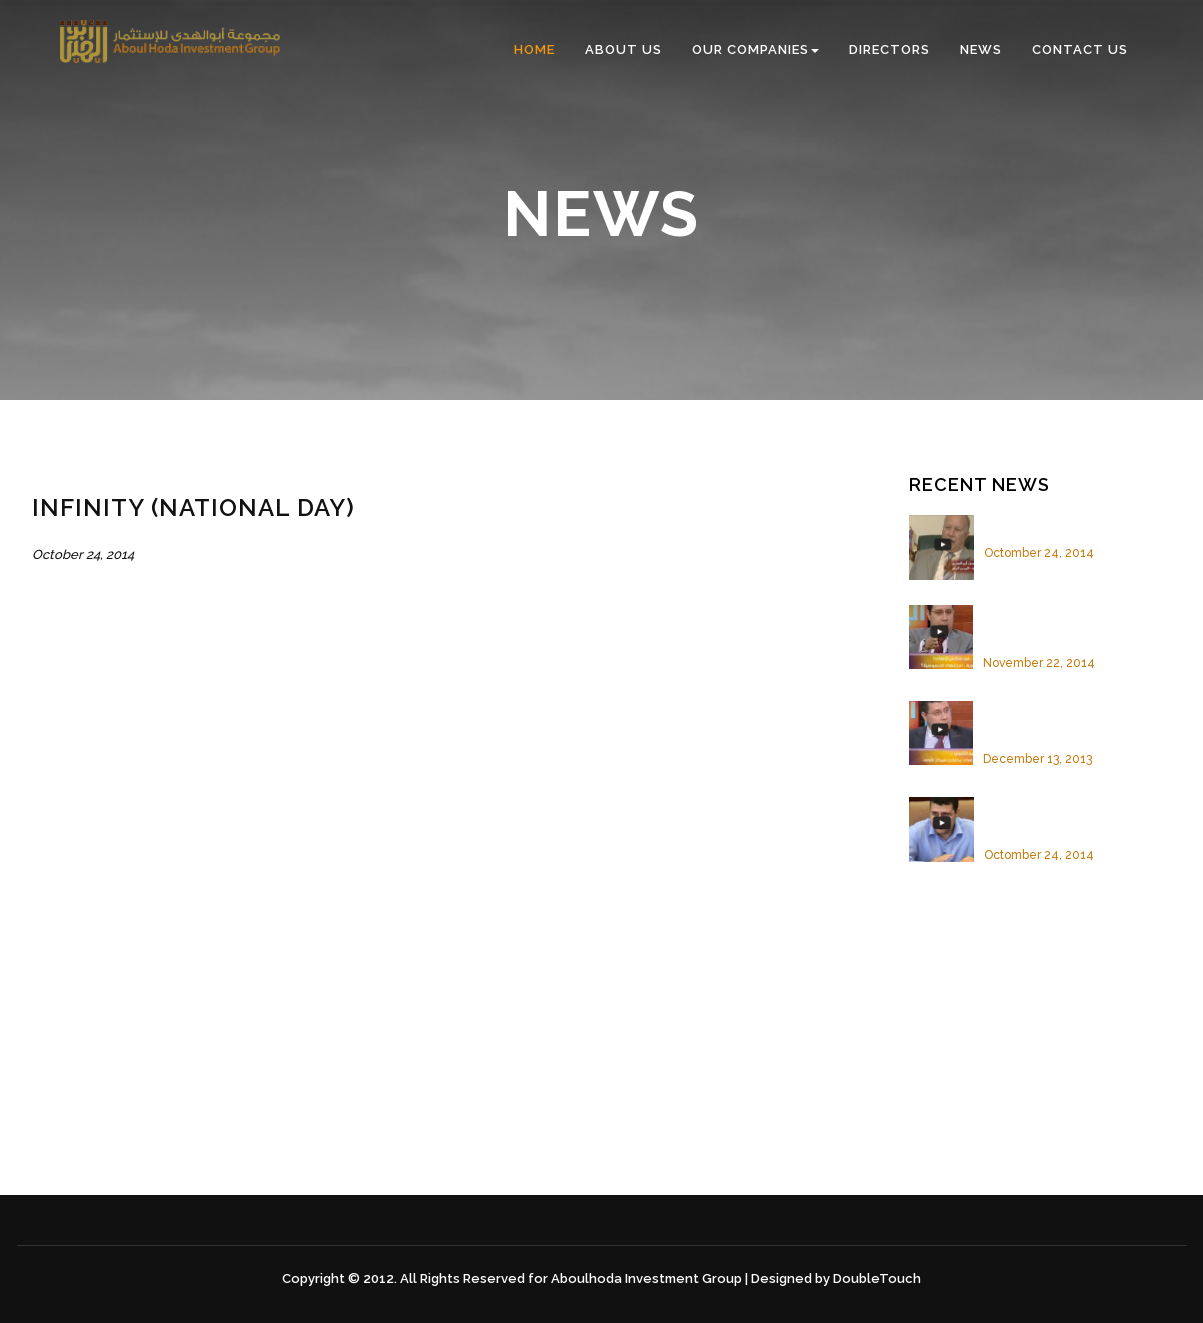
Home (534, 49)
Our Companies (755, 49)
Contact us (1080, 49)
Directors (889, 49)
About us (623, 49)
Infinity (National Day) (1054, 524)
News (981, 49)
